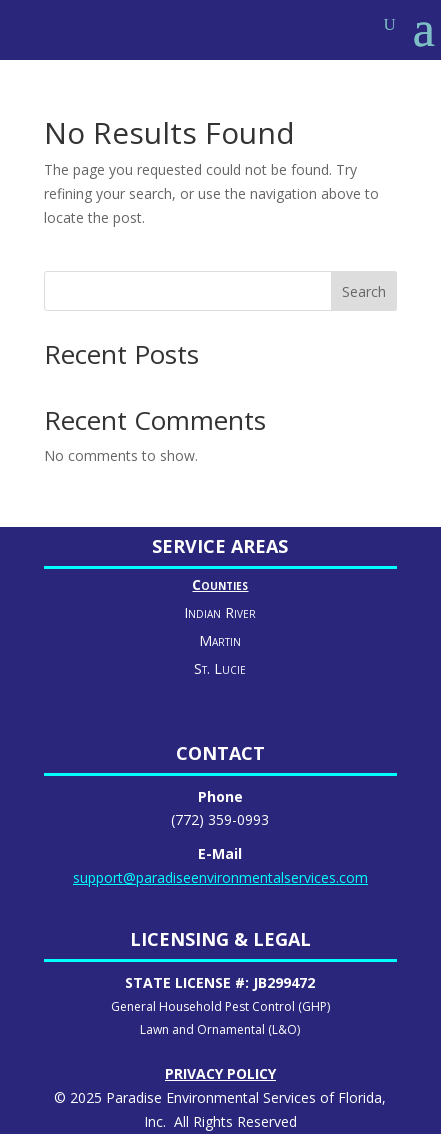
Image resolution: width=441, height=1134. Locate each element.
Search (364, 291)
